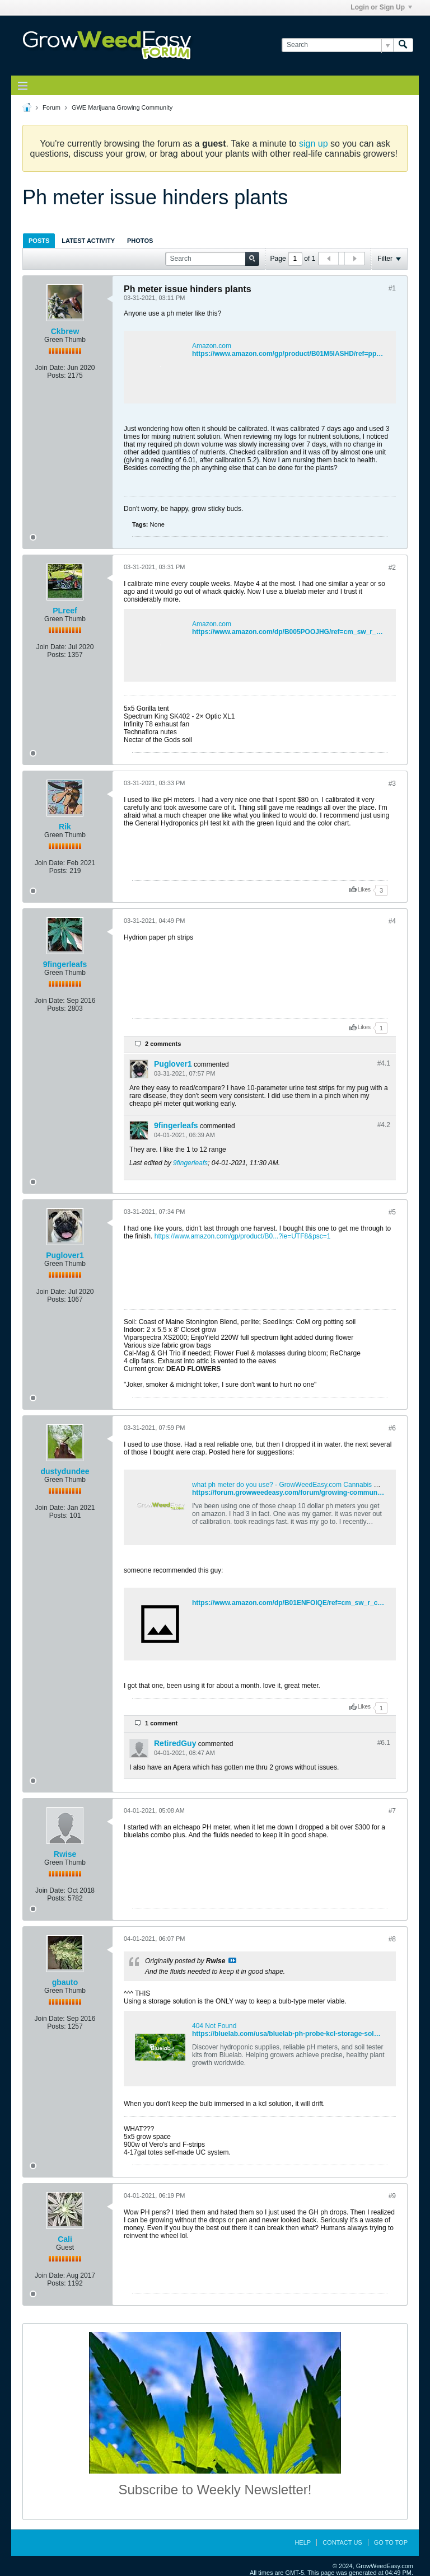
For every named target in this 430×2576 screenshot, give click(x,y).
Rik (65, 826)
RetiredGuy (175, 1743)
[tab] (38, 240)
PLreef (65, 610)
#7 (392, 1811)
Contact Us (342, 2542)
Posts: (56, 375)
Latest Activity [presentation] (88, 240)
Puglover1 (173, 1063)
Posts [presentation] (39, 240)
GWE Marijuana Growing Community (122, 107)
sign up (313, 143)
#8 (392, 1939)
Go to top (391, 2542)
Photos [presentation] (140, 240)
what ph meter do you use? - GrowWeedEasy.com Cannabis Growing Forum (306, 1485)
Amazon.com (211, 346)
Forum (51, 107)
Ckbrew (65, 331)
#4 (392, 921)
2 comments (163, 1043)
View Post (232, 1960)
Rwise (65, 1854)
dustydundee (64, 1471)
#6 (392, 1428)
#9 (392, 2196)
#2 (392, 567)
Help (303, 2542)
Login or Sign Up (381, 7)
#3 (392, 783)
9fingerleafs (65, 964)
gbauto (65, 1982)
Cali (65, 2239)
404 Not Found (214, 2026)
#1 (392, 288)
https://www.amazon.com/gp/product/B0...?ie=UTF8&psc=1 (243, 1236)
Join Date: (50, 368)
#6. (383, 1743)
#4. (383, 1063)
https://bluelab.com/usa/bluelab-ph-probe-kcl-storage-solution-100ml (302, 2034)
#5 (392, 1212)
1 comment (161, 1723)
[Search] (337, 45)
